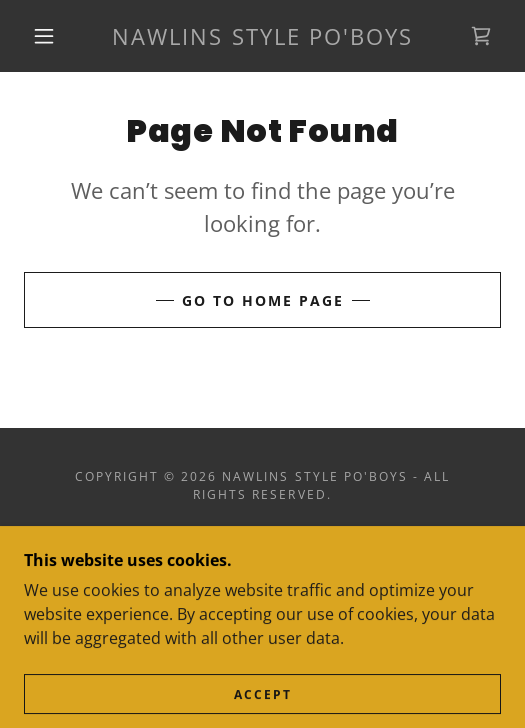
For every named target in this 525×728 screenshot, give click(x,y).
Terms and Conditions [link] (262, 565)
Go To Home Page (263, 300)
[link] (263, 36)
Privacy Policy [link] (262, 540)
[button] (48, 36)
